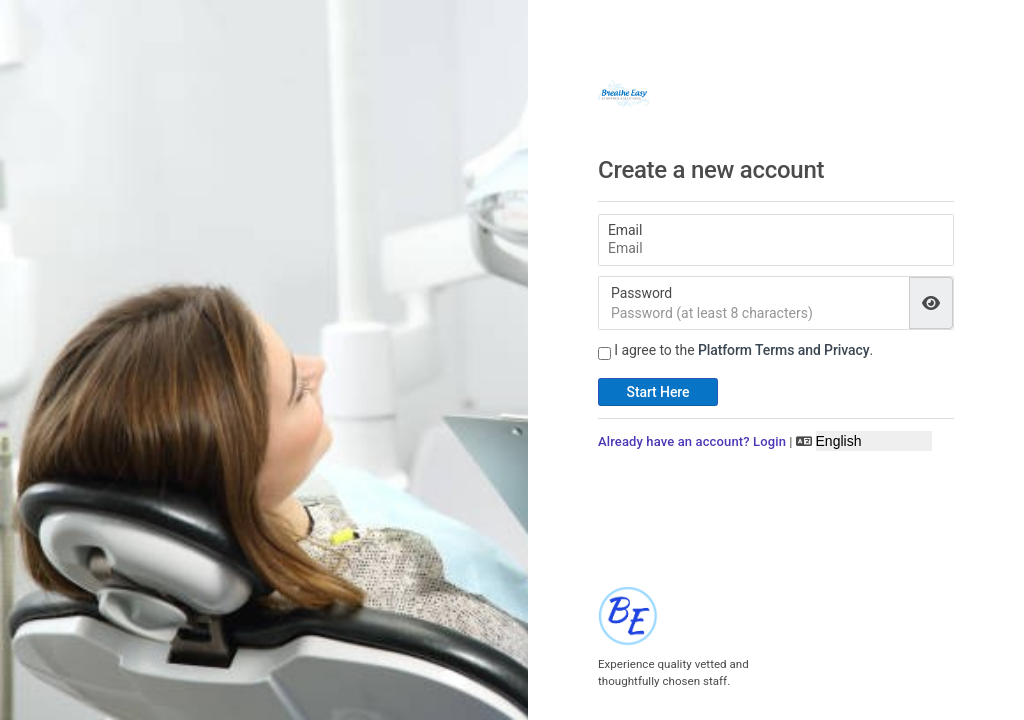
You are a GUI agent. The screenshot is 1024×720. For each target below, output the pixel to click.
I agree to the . (743, 350)
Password (641, 293)
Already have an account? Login (692, 441)
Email (625, 230)
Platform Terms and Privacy (784, 350)
